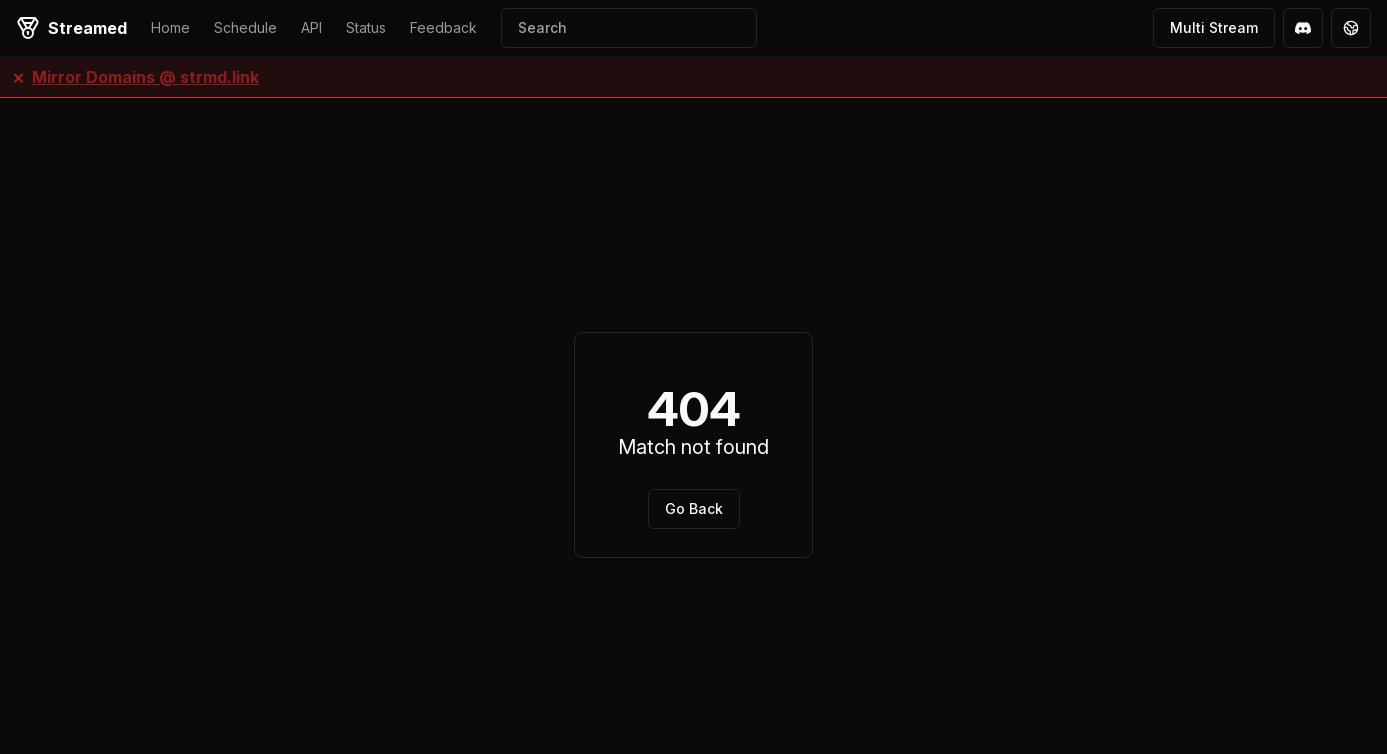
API (311, 27)
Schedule (245, 27)
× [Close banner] (18, 77)
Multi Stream (1214, 27)
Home (170, 27)
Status (366, 27)
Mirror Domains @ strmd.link (145, 77)
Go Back (694, 508)
